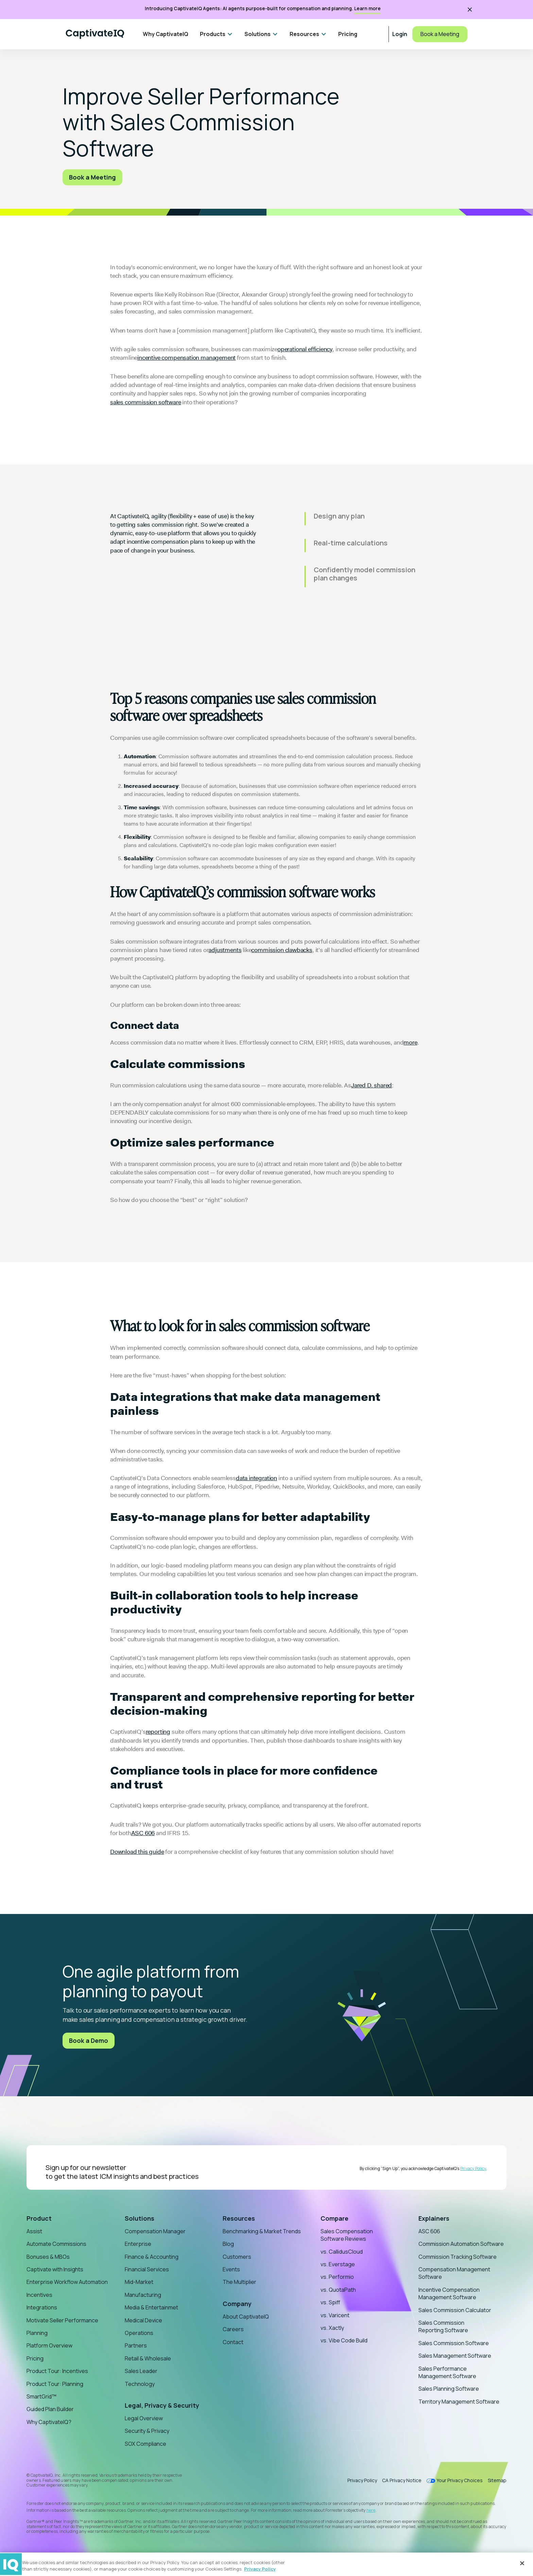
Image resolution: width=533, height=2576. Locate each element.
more (410, 1042)
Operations (139, 2333)
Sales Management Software (454, 2355)
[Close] (522, 2563)
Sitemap (497, 2480)
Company (237, 2304)
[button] (216, 34)
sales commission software (145, 402)
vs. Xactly (332, 2328)
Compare (334, 2218)
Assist (34, 2231)
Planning (37, 2333)
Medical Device (143, 2320)
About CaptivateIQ (246, 2316)
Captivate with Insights (55, 2269)
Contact (233, 2342)
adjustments (224, 950)
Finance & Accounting (151, 2256)
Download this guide (137, 1852)
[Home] (95, 34)
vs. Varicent (335, 2315)
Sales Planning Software (448, 2388)
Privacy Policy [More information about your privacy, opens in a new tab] (260, 2569)
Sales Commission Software (453, 2343)
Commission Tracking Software (457, 2256)
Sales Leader (141, 2371)
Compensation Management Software (454, 2273)
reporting (158, 1732)
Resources (239, 2218)
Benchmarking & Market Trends (262, 2231)
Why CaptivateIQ (165, 34)
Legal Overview (144, 2418)
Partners (136, 2345)
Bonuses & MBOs (48, 2256)
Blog (228, 2244)
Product (39, 2218)
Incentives (39, 2295)
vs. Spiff (330, 2302)
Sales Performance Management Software (447, 2372)
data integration (256, 1478)
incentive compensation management (186, 358)
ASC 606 (143, 1833)
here (370, 2510)
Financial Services (147, 2269)
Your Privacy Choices (459, 2481)
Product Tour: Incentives (57, 2371)
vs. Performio (337, 2277)
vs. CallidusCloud (342, 2251)
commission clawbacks (281, 950)
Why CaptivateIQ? (49, 2422)
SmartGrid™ (41, 2396)
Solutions (139, 2218)
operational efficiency (304, 349)
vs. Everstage (338, 2264)
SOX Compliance (145, 2443)
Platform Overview (49, 2345)
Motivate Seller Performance (62, 2320)
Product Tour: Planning (55, 2384)
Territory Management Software (458, 2401)
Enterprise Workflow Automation (67, 2282)
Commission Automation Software (461, 2244)
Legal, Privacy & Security (162, 2405)
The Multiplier (239, 2282)
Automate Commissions (56, 2244)
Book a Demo (88, 2040)
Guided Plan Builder (50, 2409)
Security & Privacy (147, 2431)
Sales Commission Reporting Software (443, 2326)
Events (231, 2269)
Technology (140, 2384)
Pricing (347, 34)
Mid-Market (139, 2282)
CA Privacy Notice (402, 2480)
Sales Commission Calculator (454, 2310)
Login (399, 34)
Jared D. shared (371, 1085)
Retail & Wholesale (148, 2358)
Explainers (433, 2218)
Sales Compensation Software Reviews (347, 2234)
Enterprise (138, 2244)
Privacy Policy (473, 2168)
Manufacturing (143, 2295)
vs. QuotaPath (338, 2289)
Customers (237, 2256)
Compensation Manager (155, 2231)
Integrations (42, 2307)
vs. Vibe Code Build (344, 2340)
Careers (233, 2329)
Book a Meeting (439, 34)
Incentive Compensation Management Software (449, 2293)
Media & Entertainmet (151, 2307)
